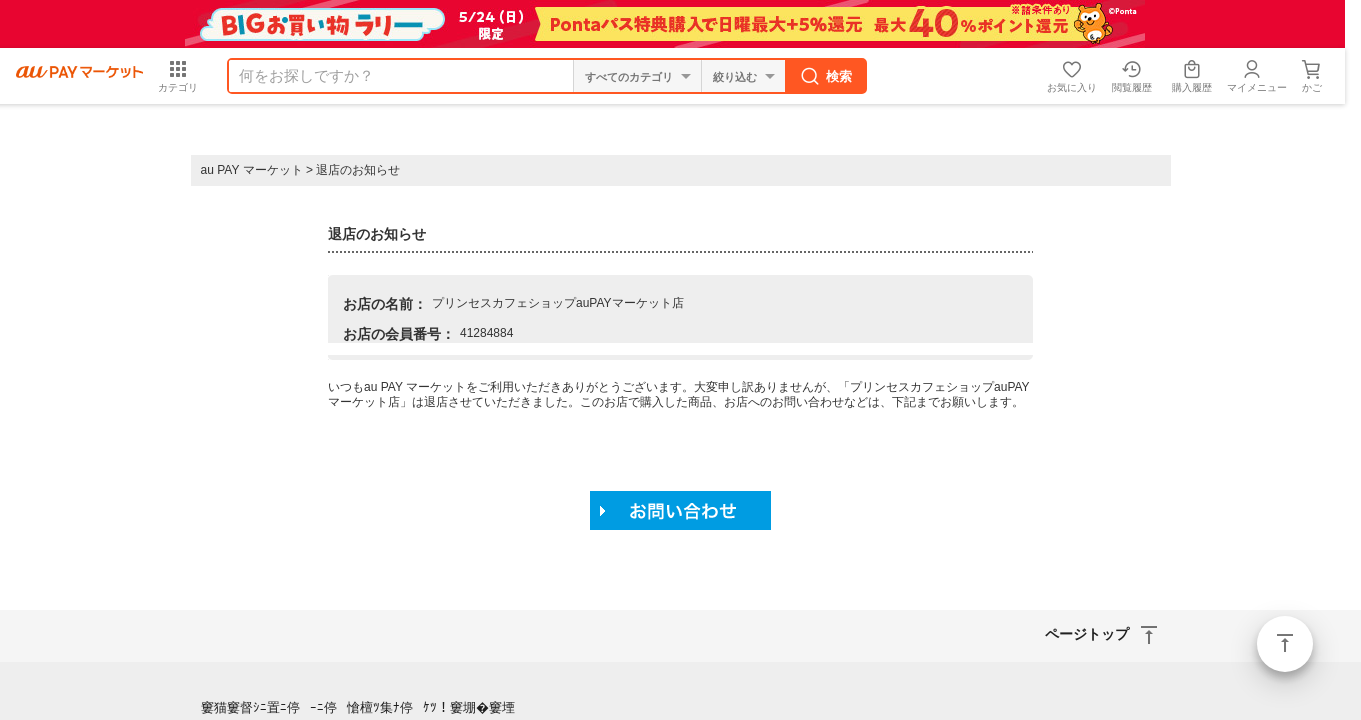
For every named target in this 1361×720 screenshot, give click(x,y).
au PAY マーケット (252, 170)
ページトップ (1285, 644)
